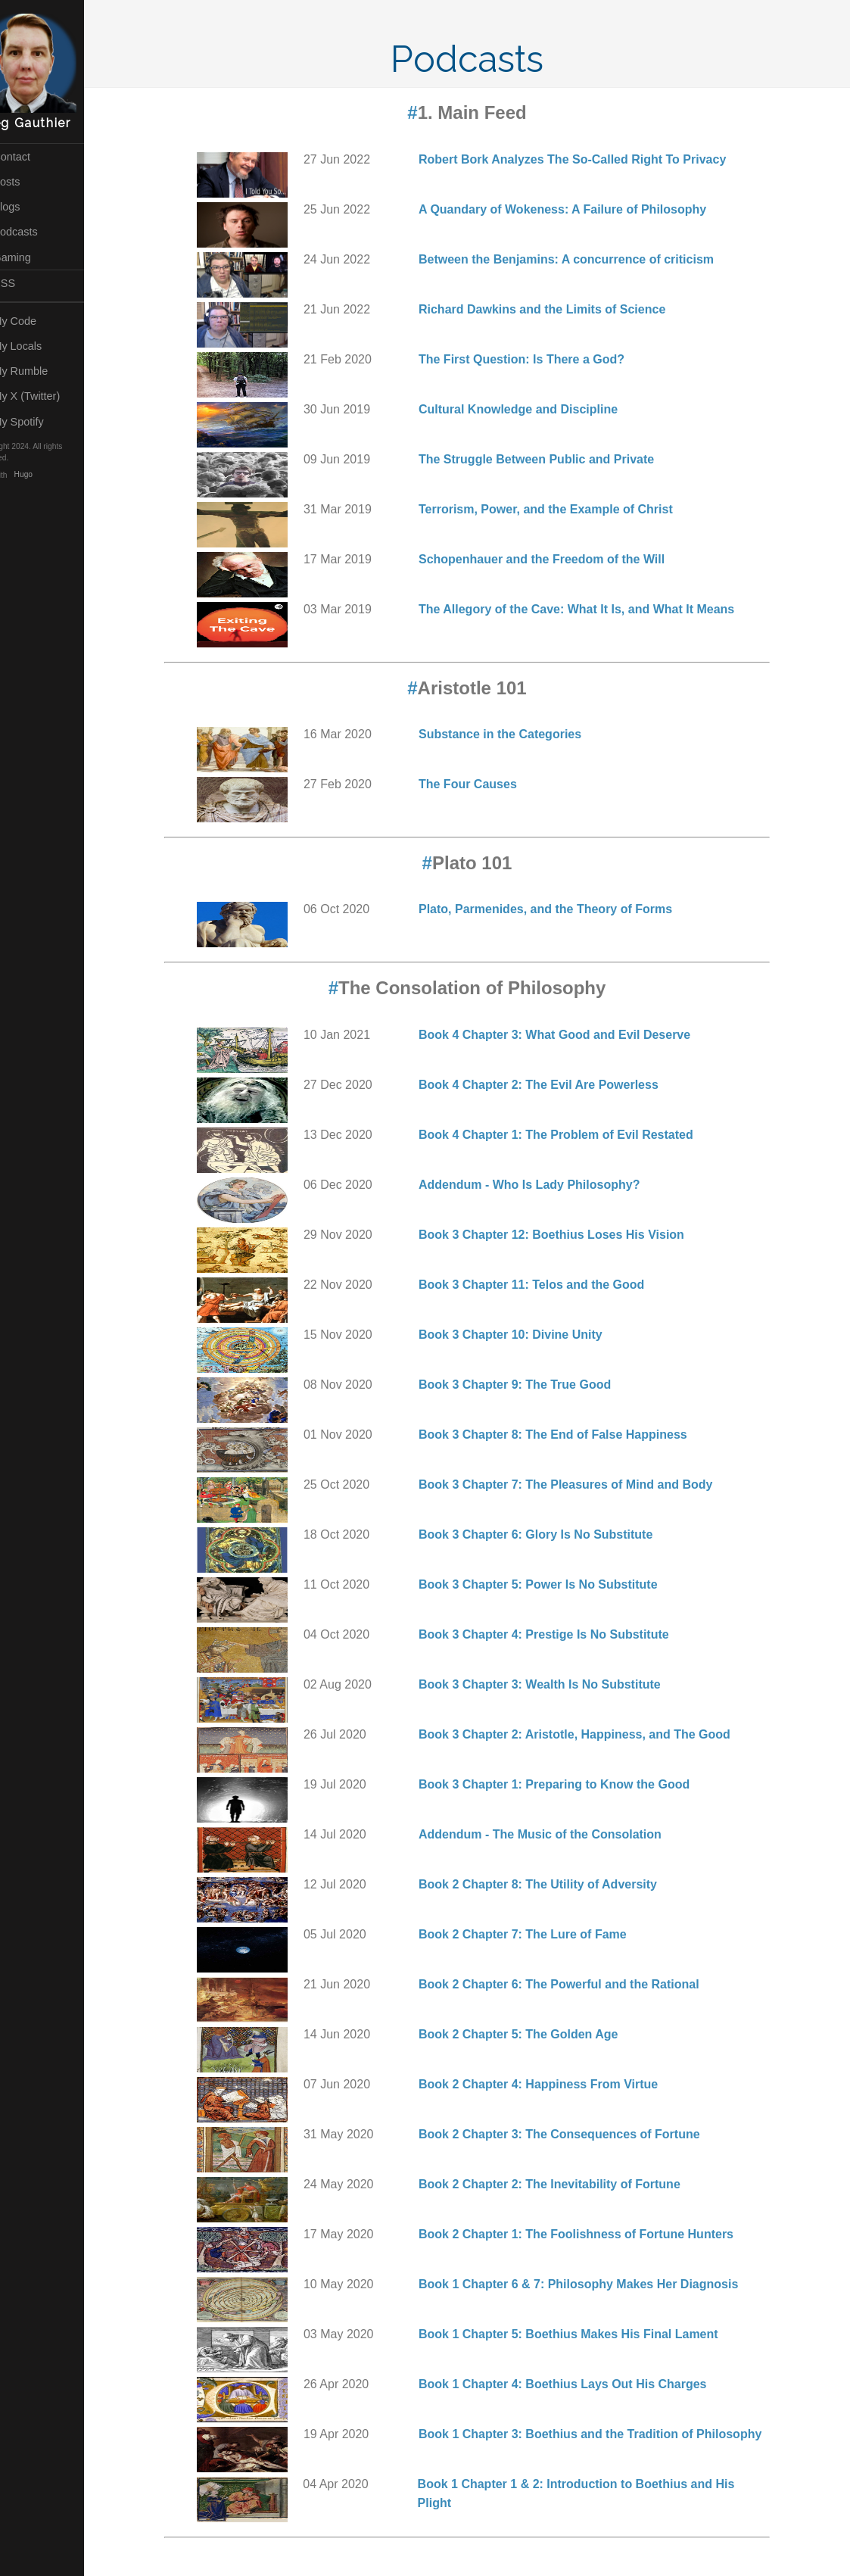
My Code (36, 321)
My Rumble (42, 371)
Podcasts (37, 232)
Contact (33, 157)
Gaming (34, 257)
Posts (28, 182)
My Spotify (40, 422)
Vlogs (28, 207)
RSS (26, 283)
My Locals (39, 346)
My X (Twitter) (48, 396)
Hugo (53, 475)
